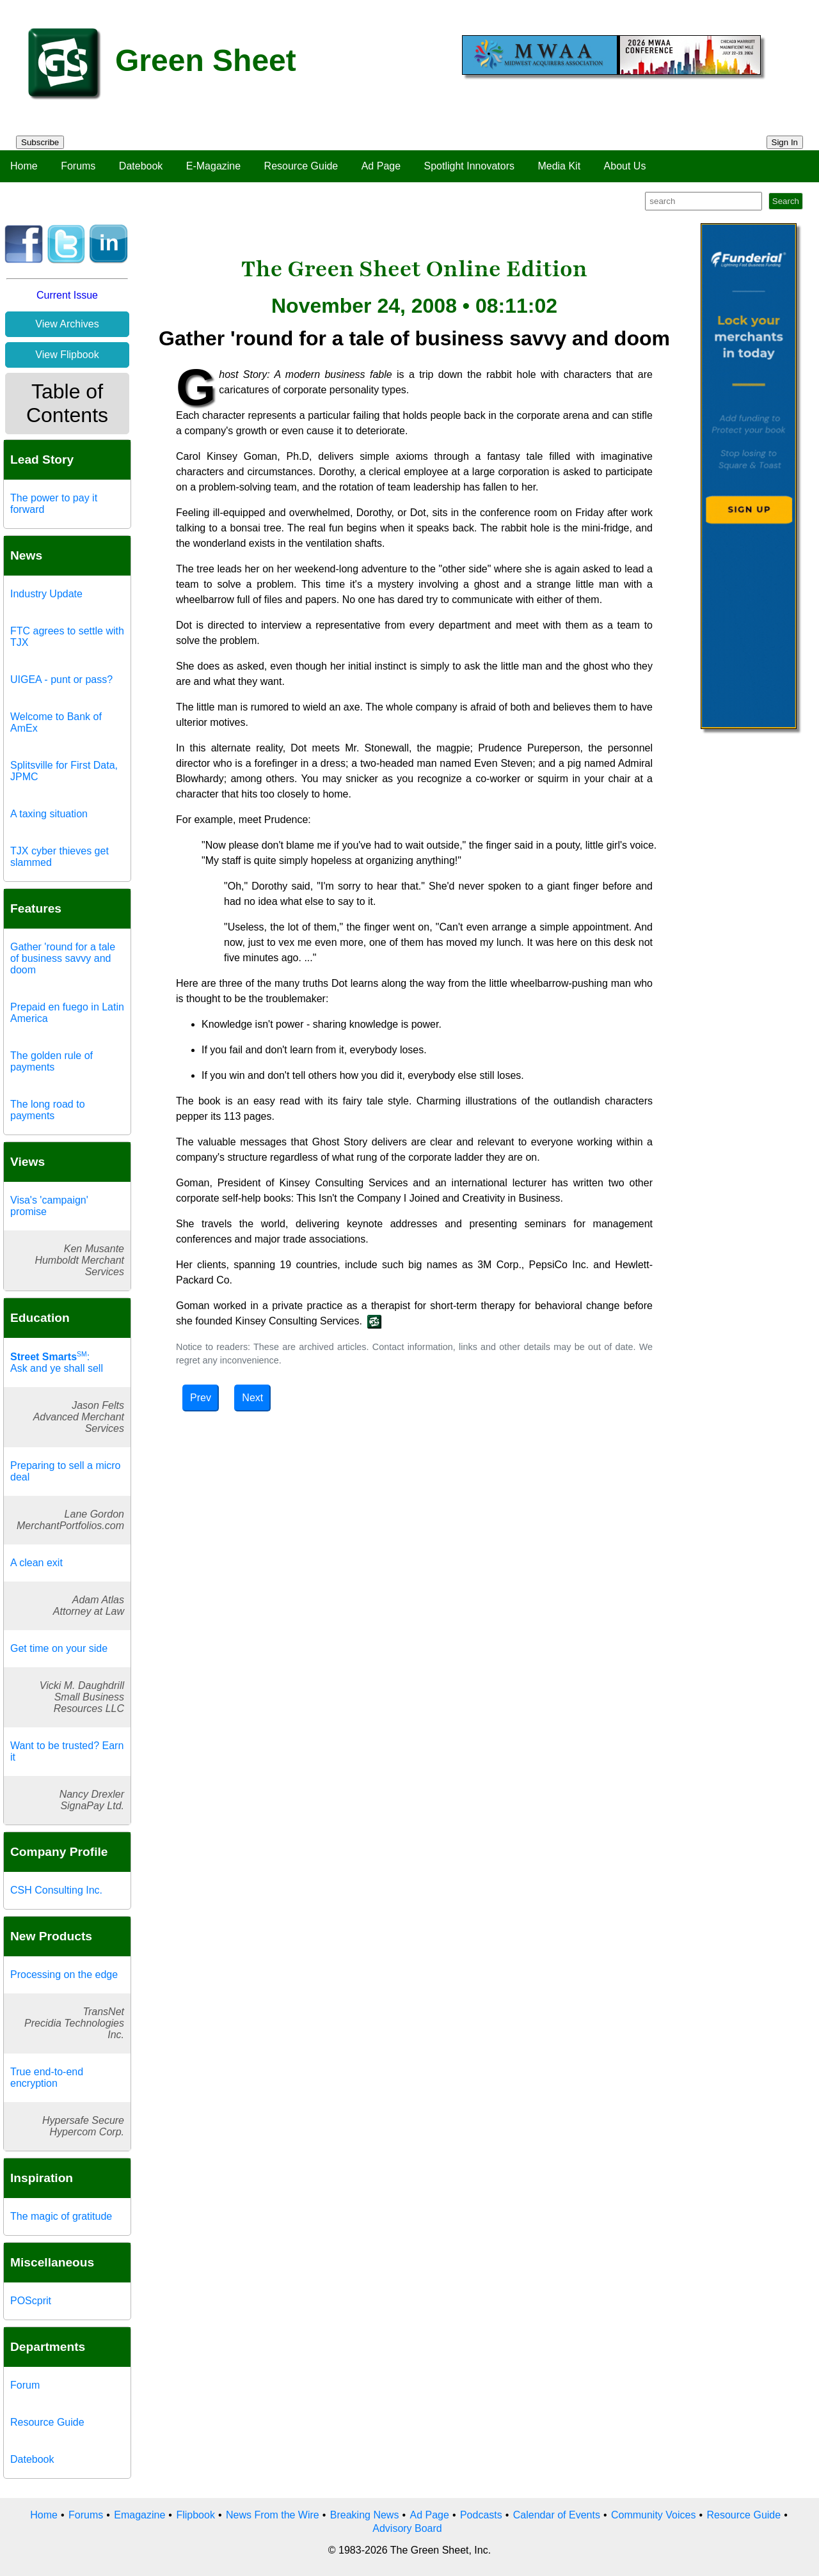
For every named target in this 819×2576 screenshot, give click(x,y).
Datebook (141, 166)
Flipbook (195, 2514)
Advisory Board (407, 2528)
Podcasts (481, 2514)
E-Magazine (213, 166)
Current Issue (67, 295)
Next (252, 1397)
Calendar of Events (556, 2514)
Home (24, 166)
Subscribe (40, 142)
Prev (200, 1397)
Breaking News (364, 2514)
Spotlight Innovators (469, 166)
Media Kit (558, 166)
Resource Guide (301, 166)
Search (785, 201)
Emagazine (139, 2514)
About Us (625, 166)
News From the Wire (272, 2514)
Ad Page (381, 166)
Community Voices (653, 2514)
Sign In (785, 142)
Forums (78, 166)
